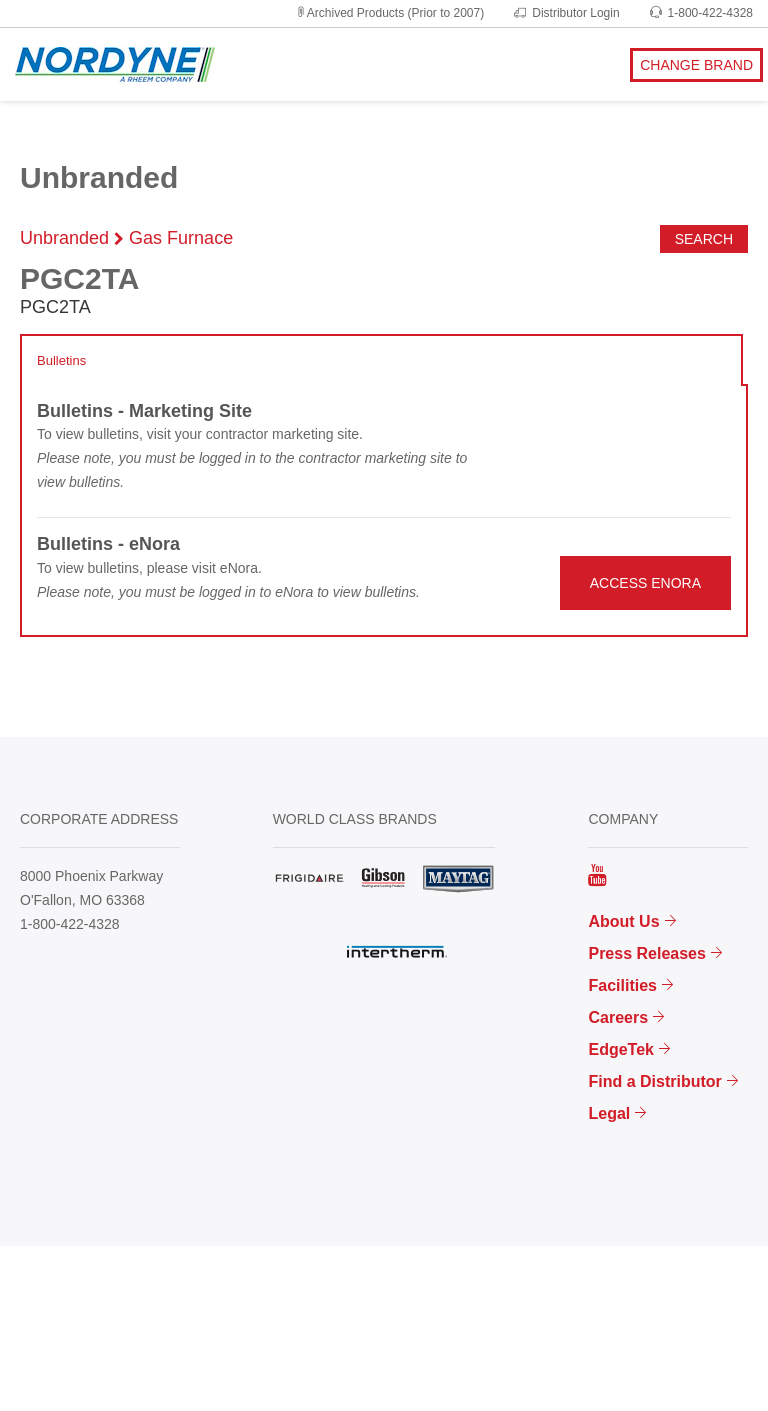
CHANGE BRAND (696, 65)
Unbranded (64, 238)
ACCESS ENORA (645, 583)
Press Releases (646, 953)
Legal (609, 1113)
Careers (618, 1017)
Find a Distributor (654, 1081)
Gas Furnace (181, 238)
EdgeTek (621, 1049)
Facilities (622, 985)
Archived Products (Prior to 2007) (389, 13)
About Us (623, 921)
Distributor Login (566, 13)
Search (704, 239)
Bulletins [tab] (61, 360)
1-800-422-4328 (701, 13)
